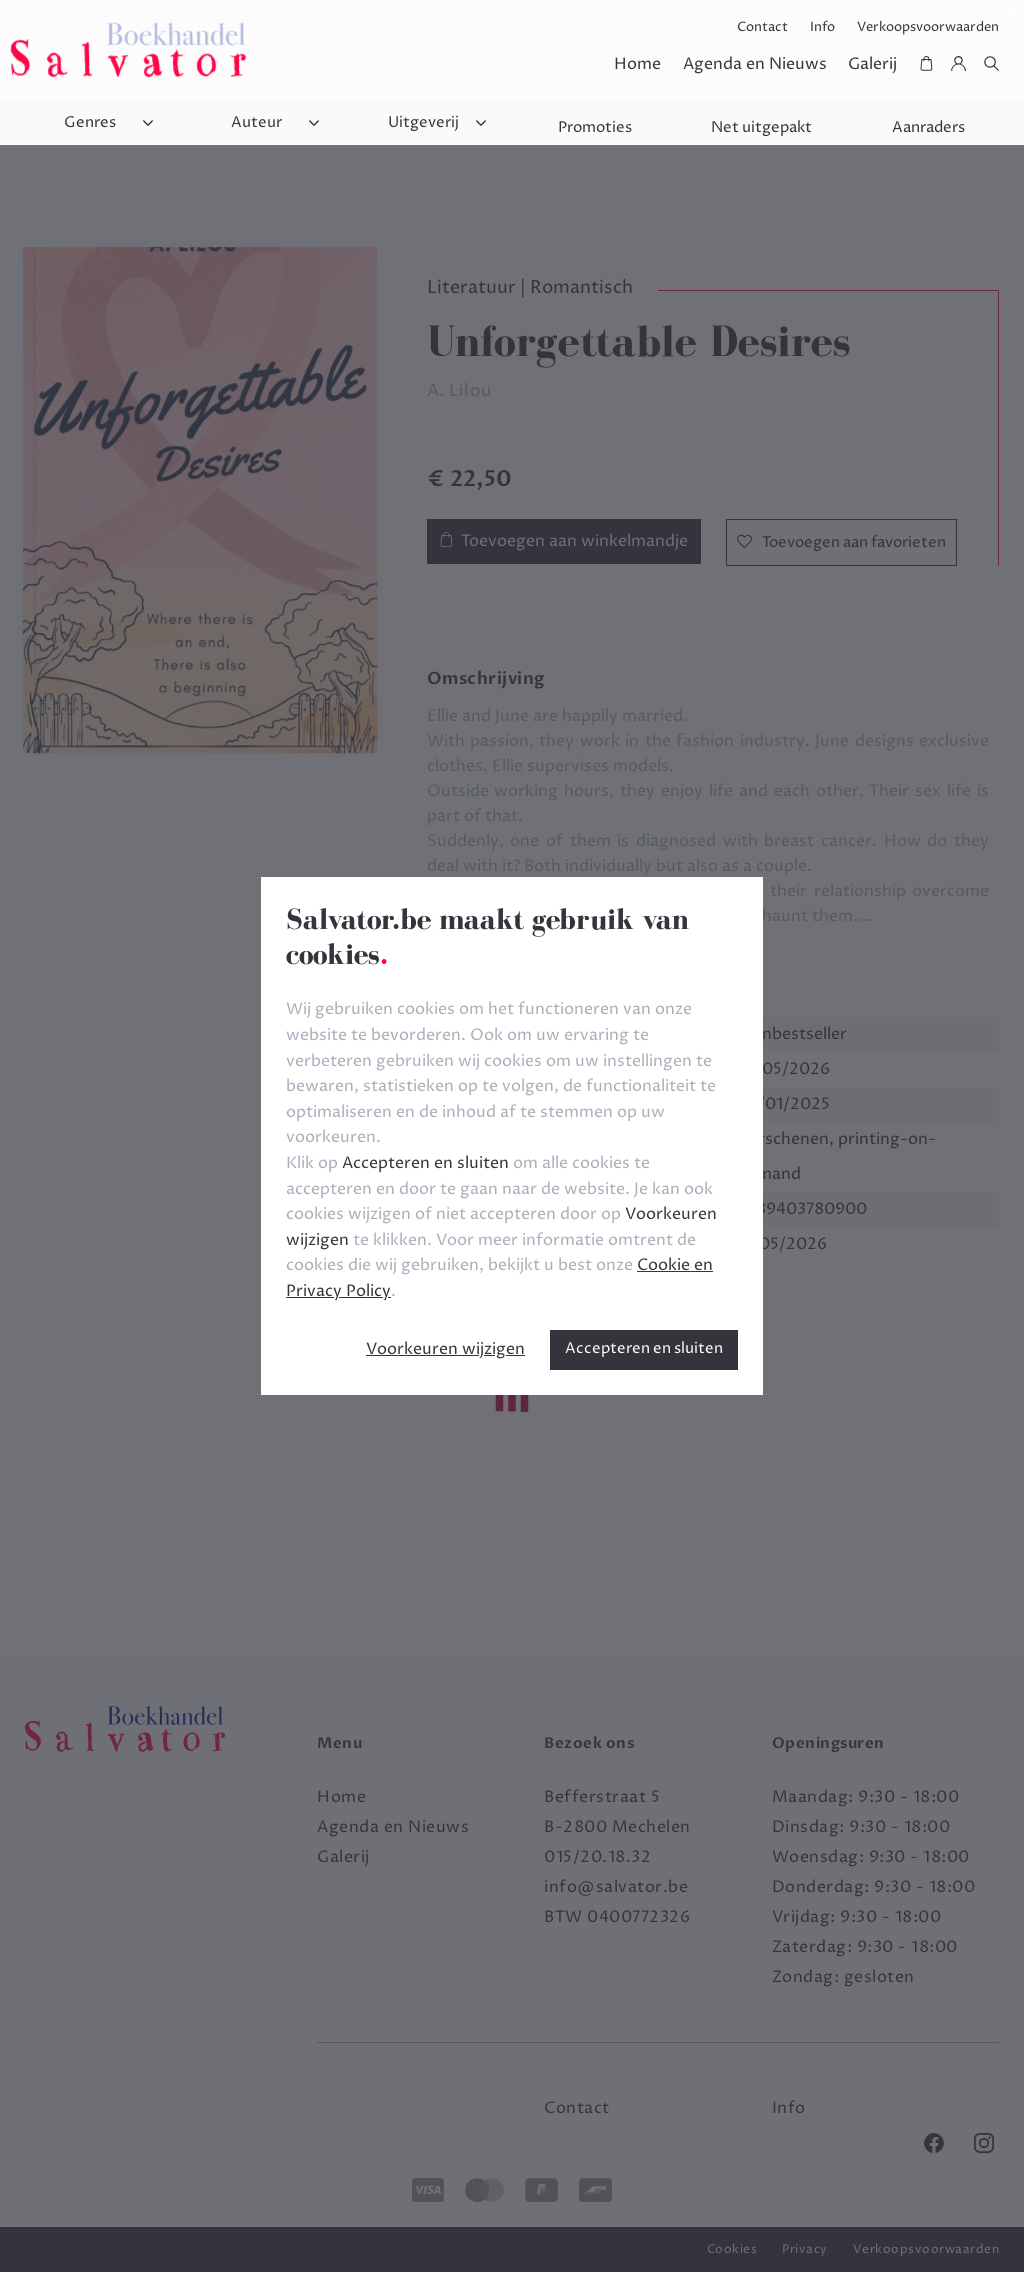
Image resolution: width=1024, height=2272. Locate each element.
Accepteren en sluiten (644, 1348)
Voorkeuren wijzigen (445, 1349)
